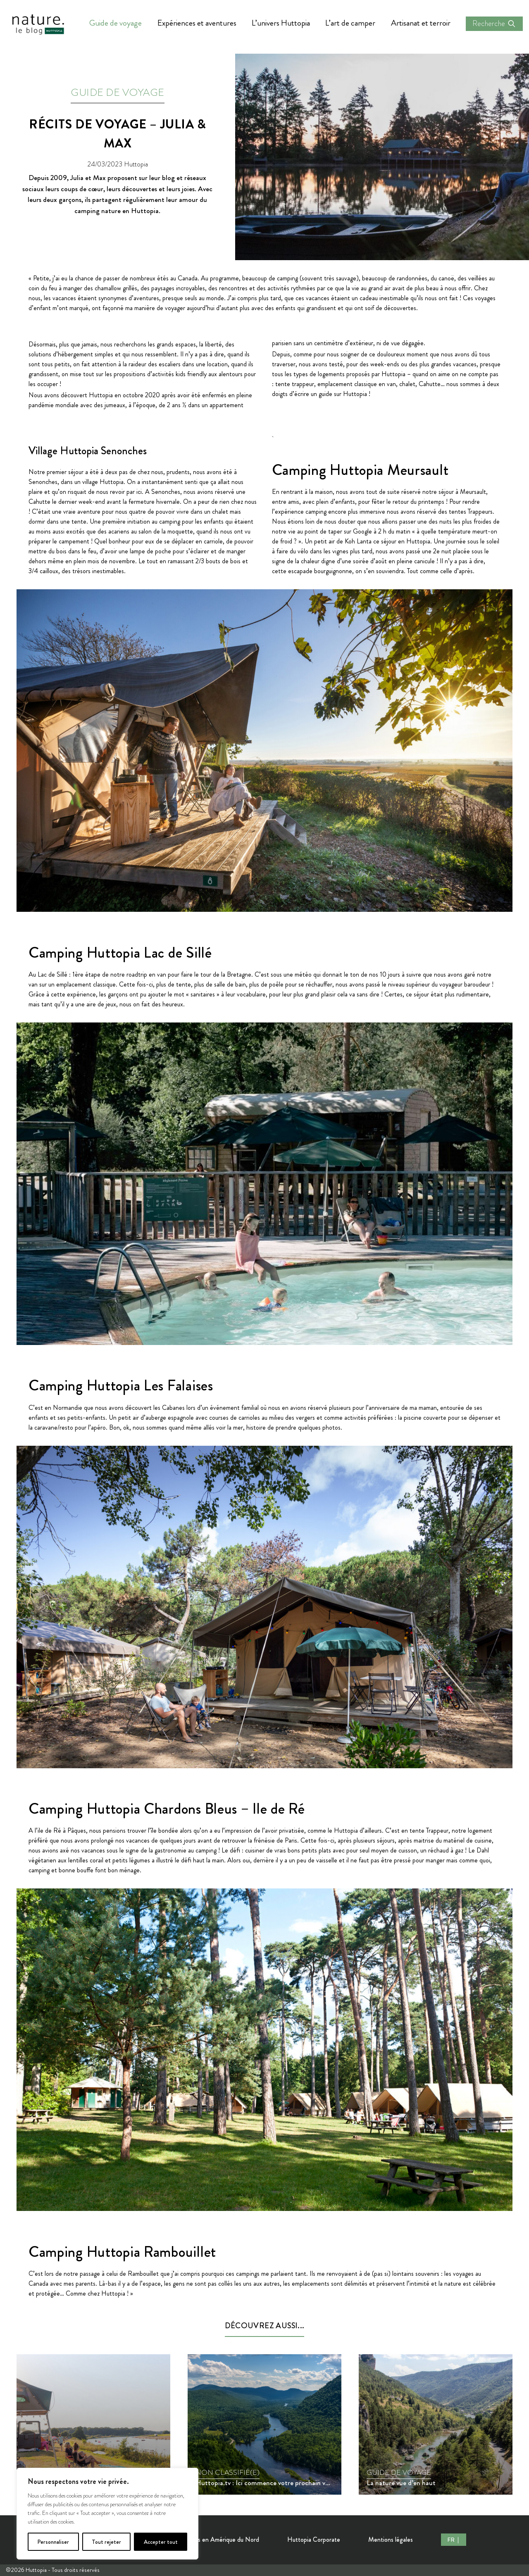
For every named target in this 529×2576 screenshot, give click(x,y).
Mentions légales (390, 2539)
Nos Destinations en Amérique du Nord (206, 2539)
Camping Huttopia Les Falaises (121, 1385)
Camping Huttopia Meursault (360, 470)
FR (451, 2540)
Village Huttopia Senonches (88, 450)
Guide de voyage (115, 23)
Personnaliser (53, 2542)
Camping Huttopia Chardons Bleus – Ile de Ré (167, 1808)
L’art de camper (350, 23)
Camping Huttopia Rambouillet (122, 2252)
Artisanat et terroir (420, 23)
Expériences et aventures (196, 23)
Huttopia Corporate (313, 2539)
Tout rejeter (106, 2542)
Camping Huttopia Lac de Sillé (120, 952)
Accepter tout (161, 2542)
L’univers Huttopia (281, 23)
